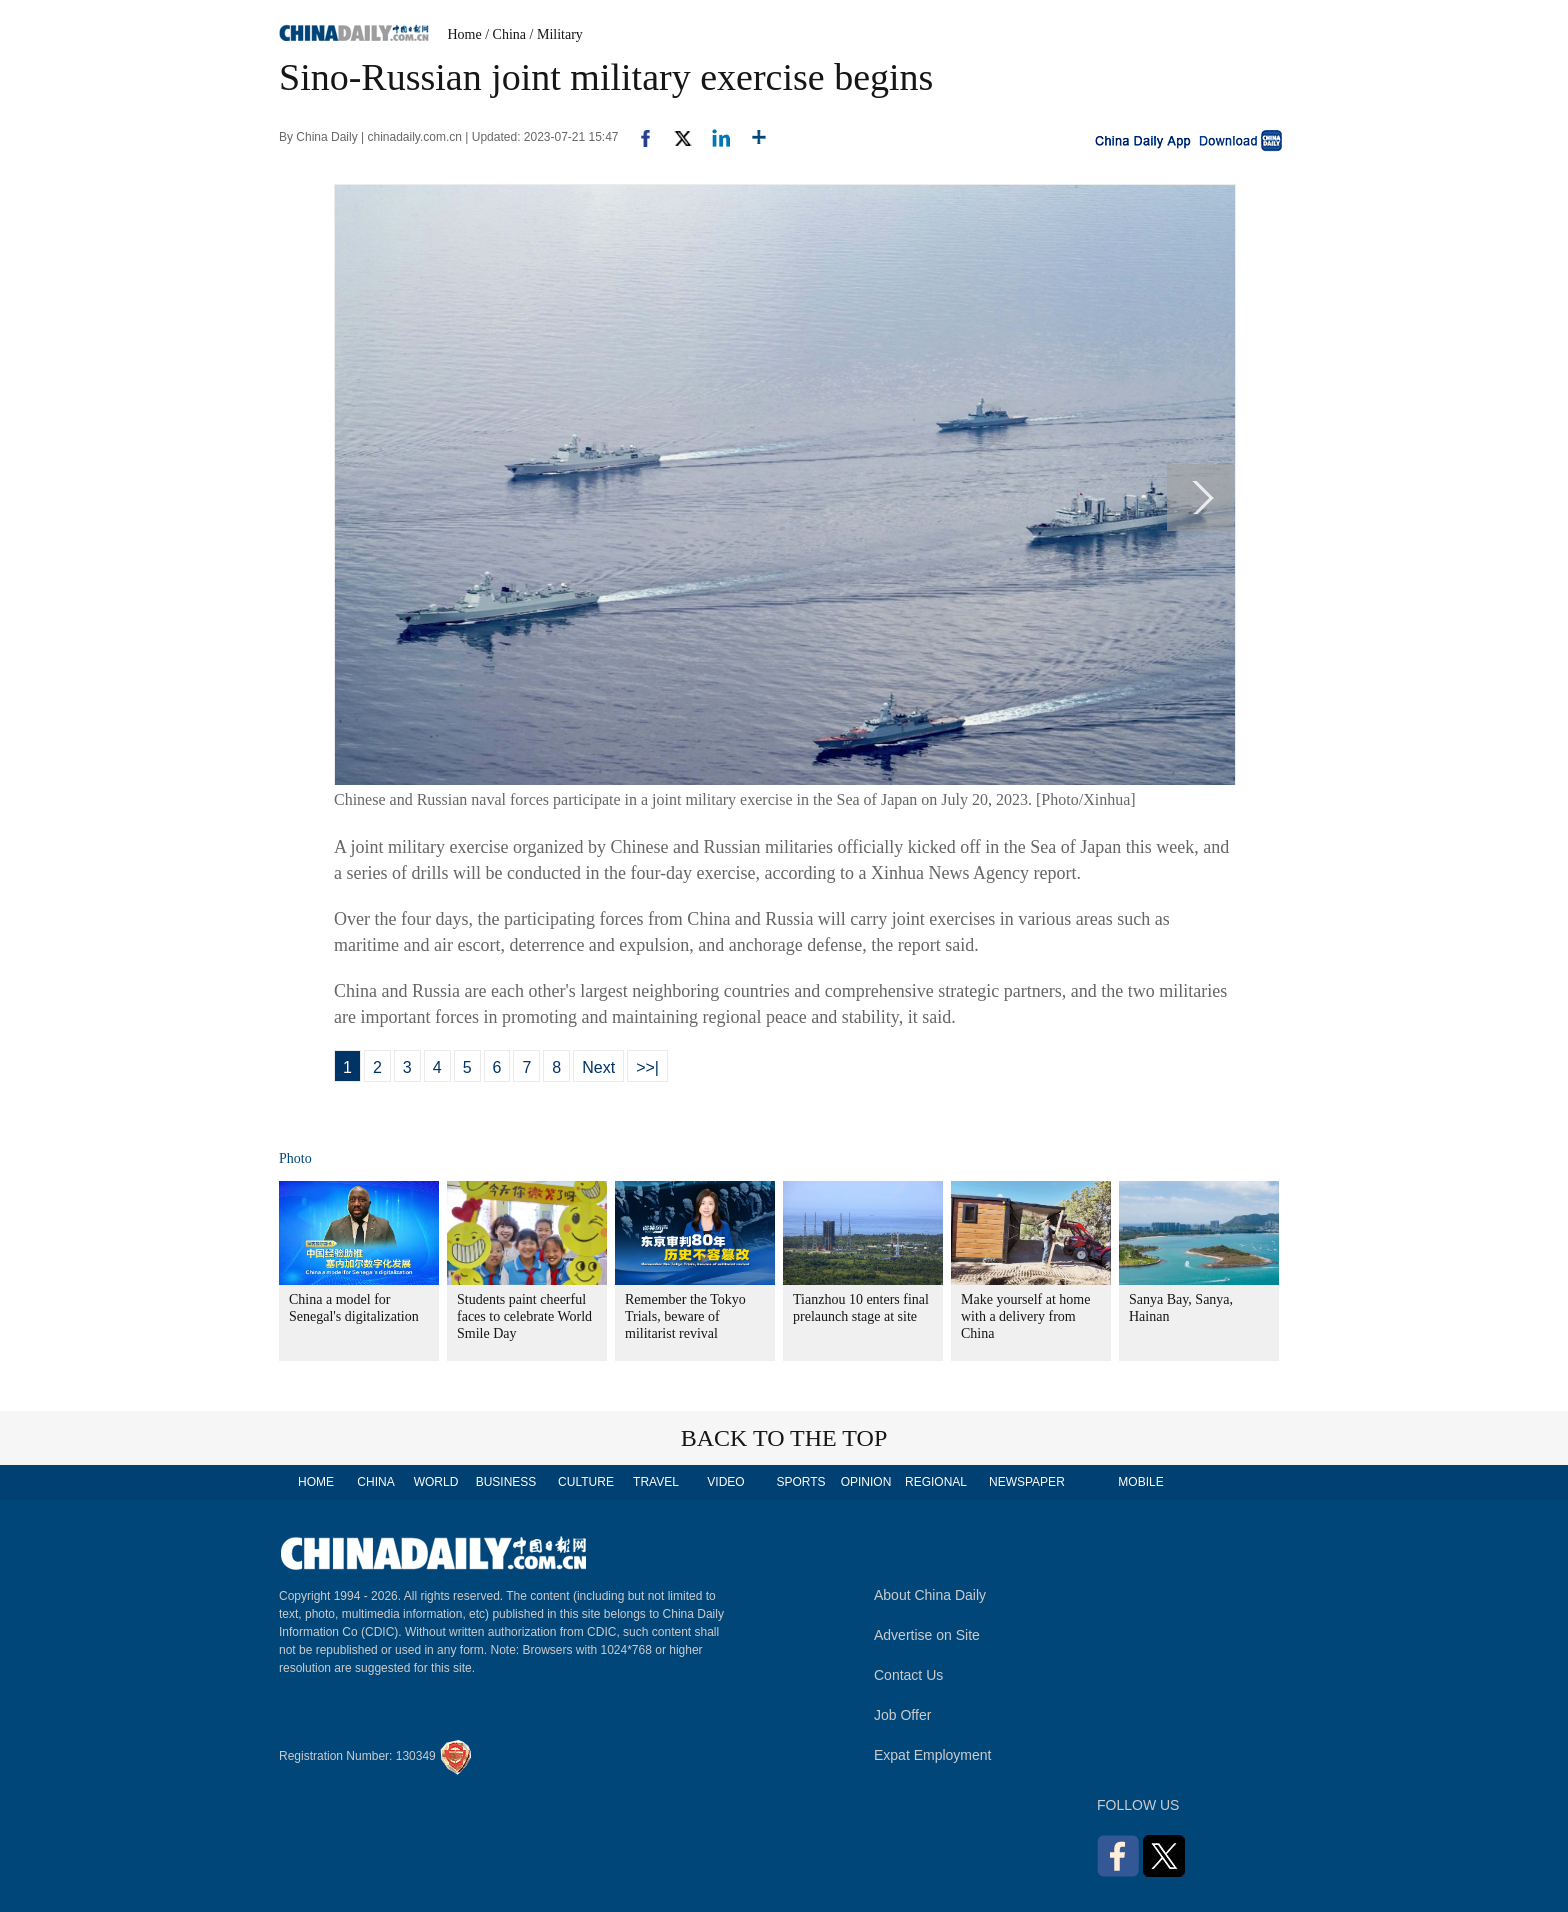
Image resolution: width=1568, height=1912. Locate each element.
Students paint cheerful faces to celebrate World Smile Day (524, 1316)
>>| (647, 1067)
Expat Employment (933, 1755)
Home (465, 34)
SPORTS (800, 1482)
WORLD (436, 1482)
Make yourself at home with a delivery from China (1025, 1316)
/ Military (556, 34)
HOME (316, 1482)
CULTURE (586, 1482)
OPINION (866, 1482)
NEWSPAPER (1026, 1482)
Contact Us (908, 1675)
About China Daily (930, 1595)
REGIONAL (936, 1482)
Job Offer (902, 1715)
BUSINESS (506, 1482)
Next (598, 1067)
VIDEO (725, 1482)
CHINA (375, 1482)
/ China (505, 34)
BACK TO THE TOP (784, 1438)
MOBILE (1140, 1482)
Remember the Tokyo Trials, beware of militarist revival (685, 1316)
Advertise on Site (927, 1635)
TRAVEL (656, 1482)
